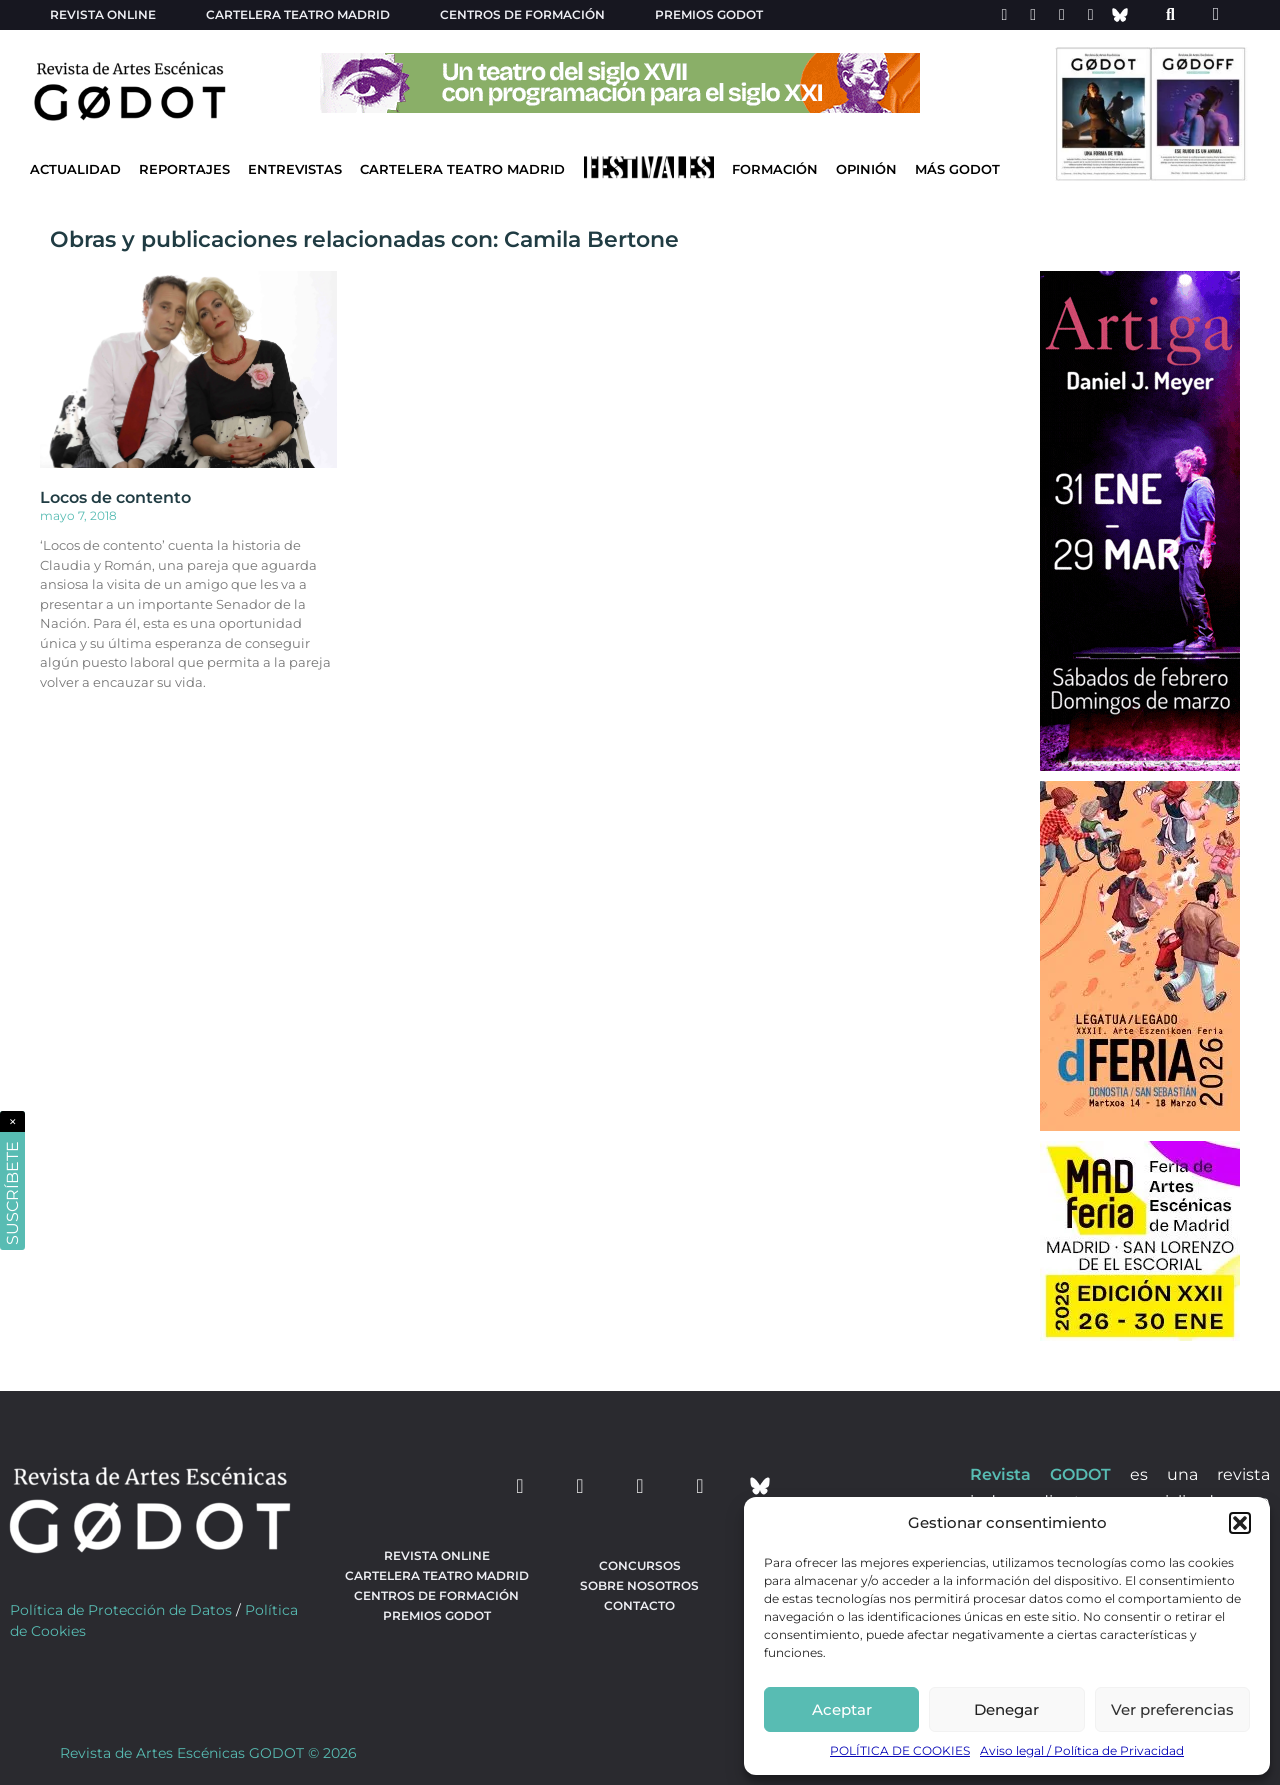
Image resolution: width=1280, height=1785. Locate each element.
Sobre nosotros (639, 1585)
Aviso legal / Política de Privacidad (1082, 1750)
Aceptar (842, 1709)
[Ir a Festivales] (649, 172)
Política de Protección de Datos (121, 1610)
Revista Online (103, 14)
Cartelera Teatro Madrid (462, 169)
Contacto (639, 1605)
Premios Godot (709, 14)
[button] (1240, 1523)
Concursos (640, 1565)
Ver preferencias (1172, 1709)
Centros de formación (522, 14)
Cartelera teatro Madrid (298, 14)
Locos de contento (115, 497)
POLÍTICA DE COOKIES (900, 1750)
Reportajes (184, 169)
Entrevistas (295, 169)
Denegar (1006, 1709)
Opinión (866, 169)
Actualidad (75, 169)
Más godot (957, 169)
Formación (775, 169)
